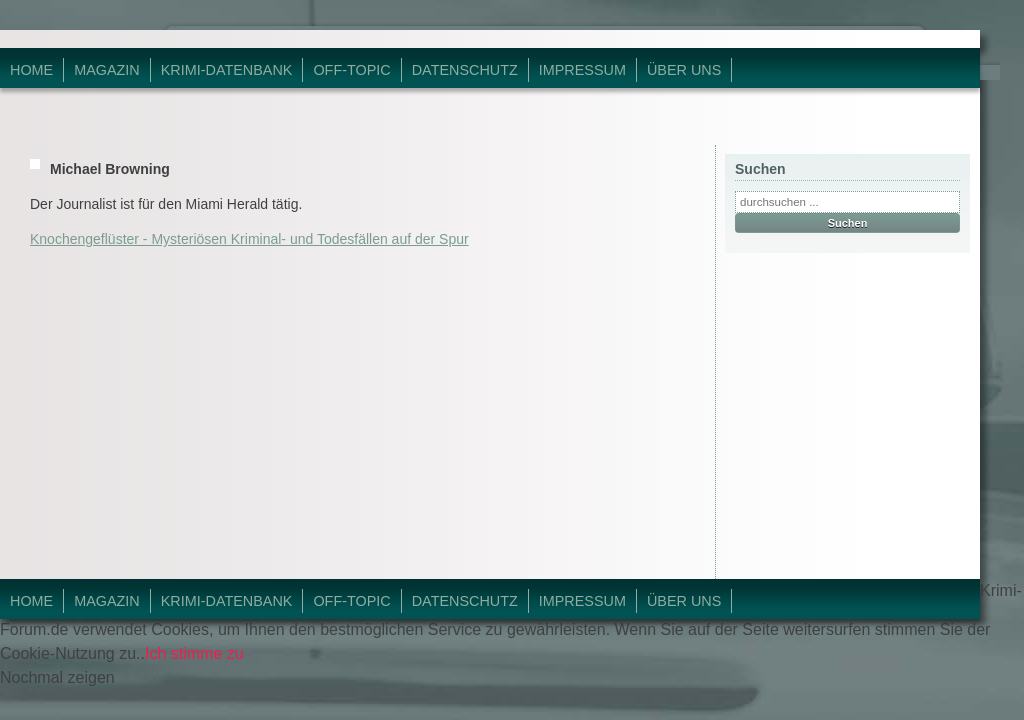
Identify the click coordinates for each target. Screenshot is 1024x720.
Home (31, 70)
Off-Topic (351, 70)
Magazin (107, 70)
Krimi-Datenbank (227, 70)
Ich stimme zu (194, 653)
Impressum (582, 70)
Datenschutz (465, 70)
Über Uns (684, 70)
